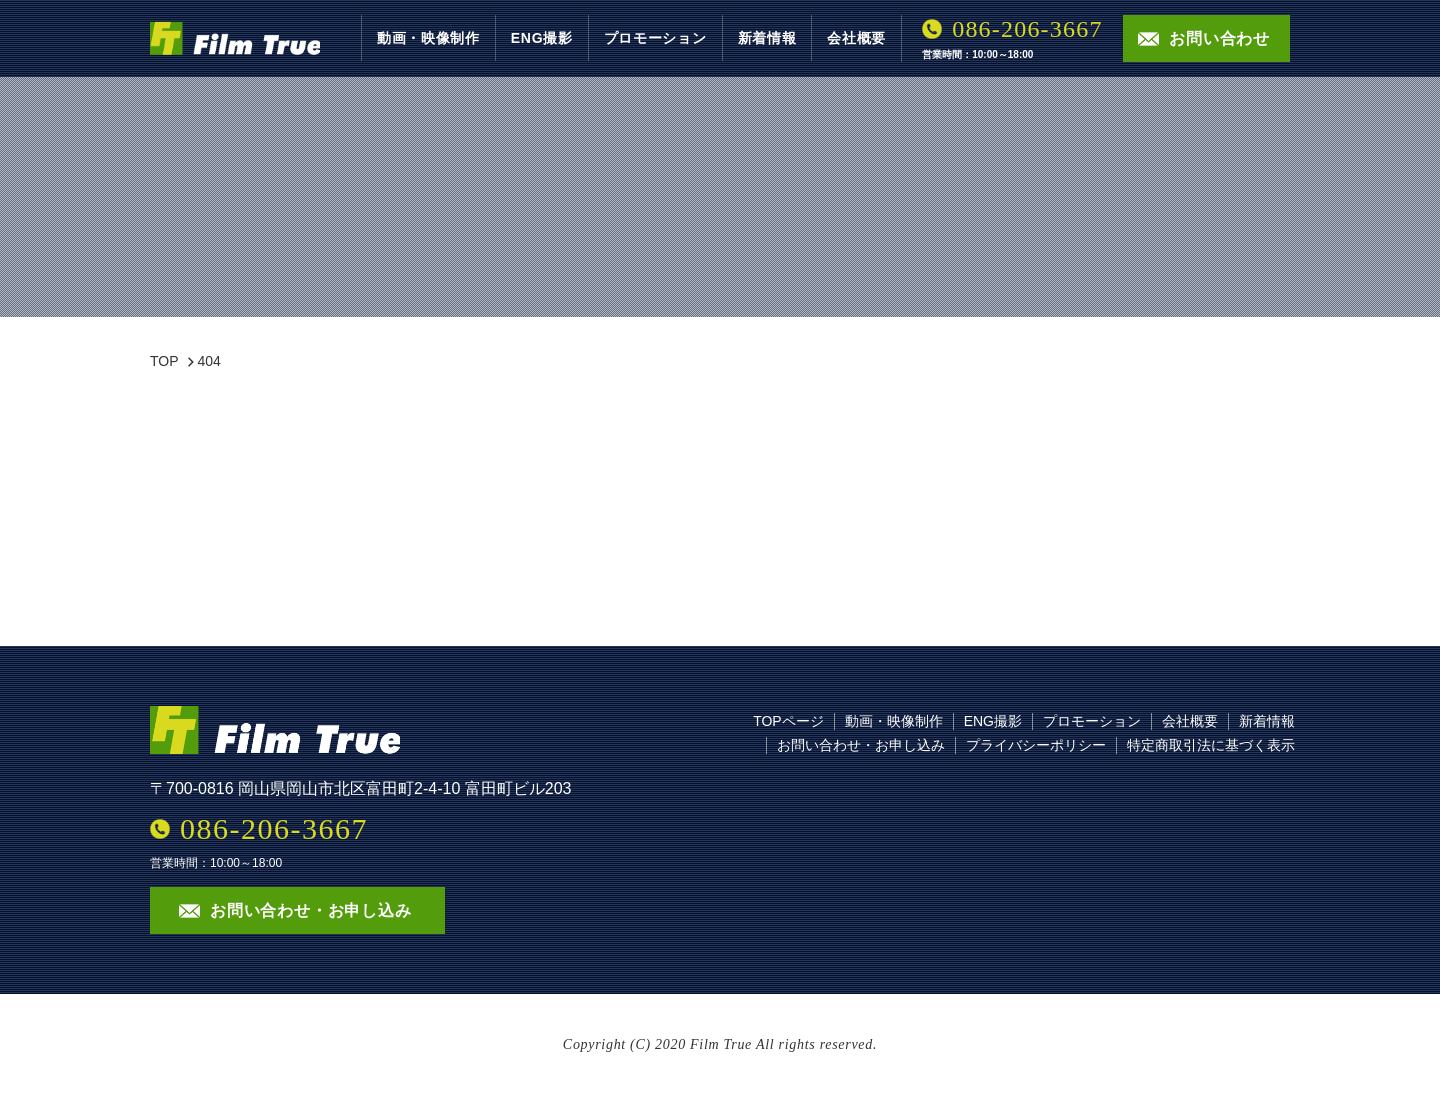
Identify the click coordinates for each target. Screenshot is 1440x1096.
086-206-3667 (1027, 29)
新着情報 (767, 38)
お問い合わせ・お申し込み (861, 745)
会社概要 (856, 38)
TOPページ (788, 721)
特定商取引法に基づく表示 (1211, 745)
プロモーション (655, 38)
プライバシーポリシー (1036, 745)
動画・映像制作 (428, 38)
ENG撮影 (542, 38)
